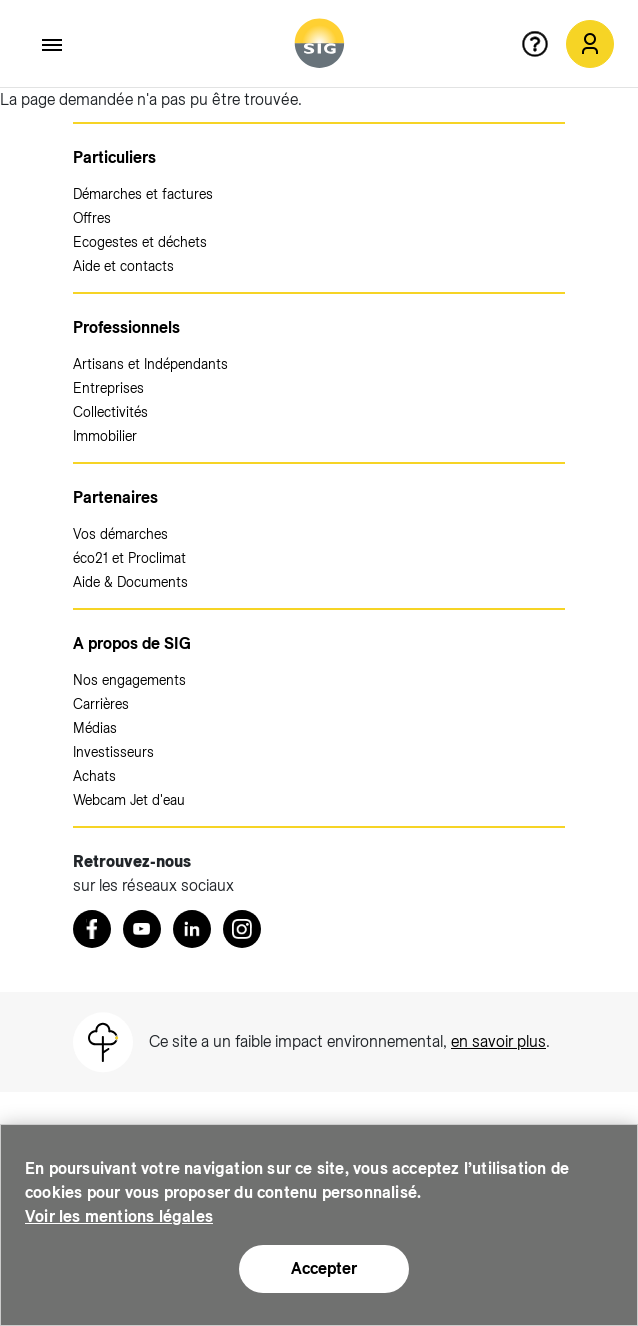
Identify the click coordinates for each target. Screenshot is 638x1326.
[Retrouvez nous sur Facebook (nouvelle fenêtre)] (92, 929)
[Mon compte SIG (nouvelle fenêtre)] (590, 44)
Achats (94, 776)
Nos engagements (129, 680)
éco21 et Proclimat (129, 558)
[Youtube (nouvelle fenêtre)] (142, 929)
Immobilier (105, 436)
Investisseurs (113, 752)
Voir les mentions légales (119, 1216)
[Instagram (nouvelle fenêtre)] (242, 929)
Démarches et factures (143, 194)
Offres (92, 218)
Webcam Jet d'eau (129, 800)
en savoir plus (498, 1041)
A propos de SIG (132, 643)
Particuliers (114, 157)
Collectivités (110, 412)
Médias (95, 728)
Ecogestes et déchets (140, 242)
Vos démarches (120, 534)
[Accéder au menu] (53, 45)
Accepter (324, 1268)
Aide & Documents (130, 582)
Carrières (101, 704)
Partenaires (115, 497)
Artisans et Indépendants (150, 364)
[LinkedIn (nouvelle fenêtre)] (192, 929)
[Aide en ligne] (543, 44)
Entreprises (108, 388)
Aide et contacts (123, 266)
